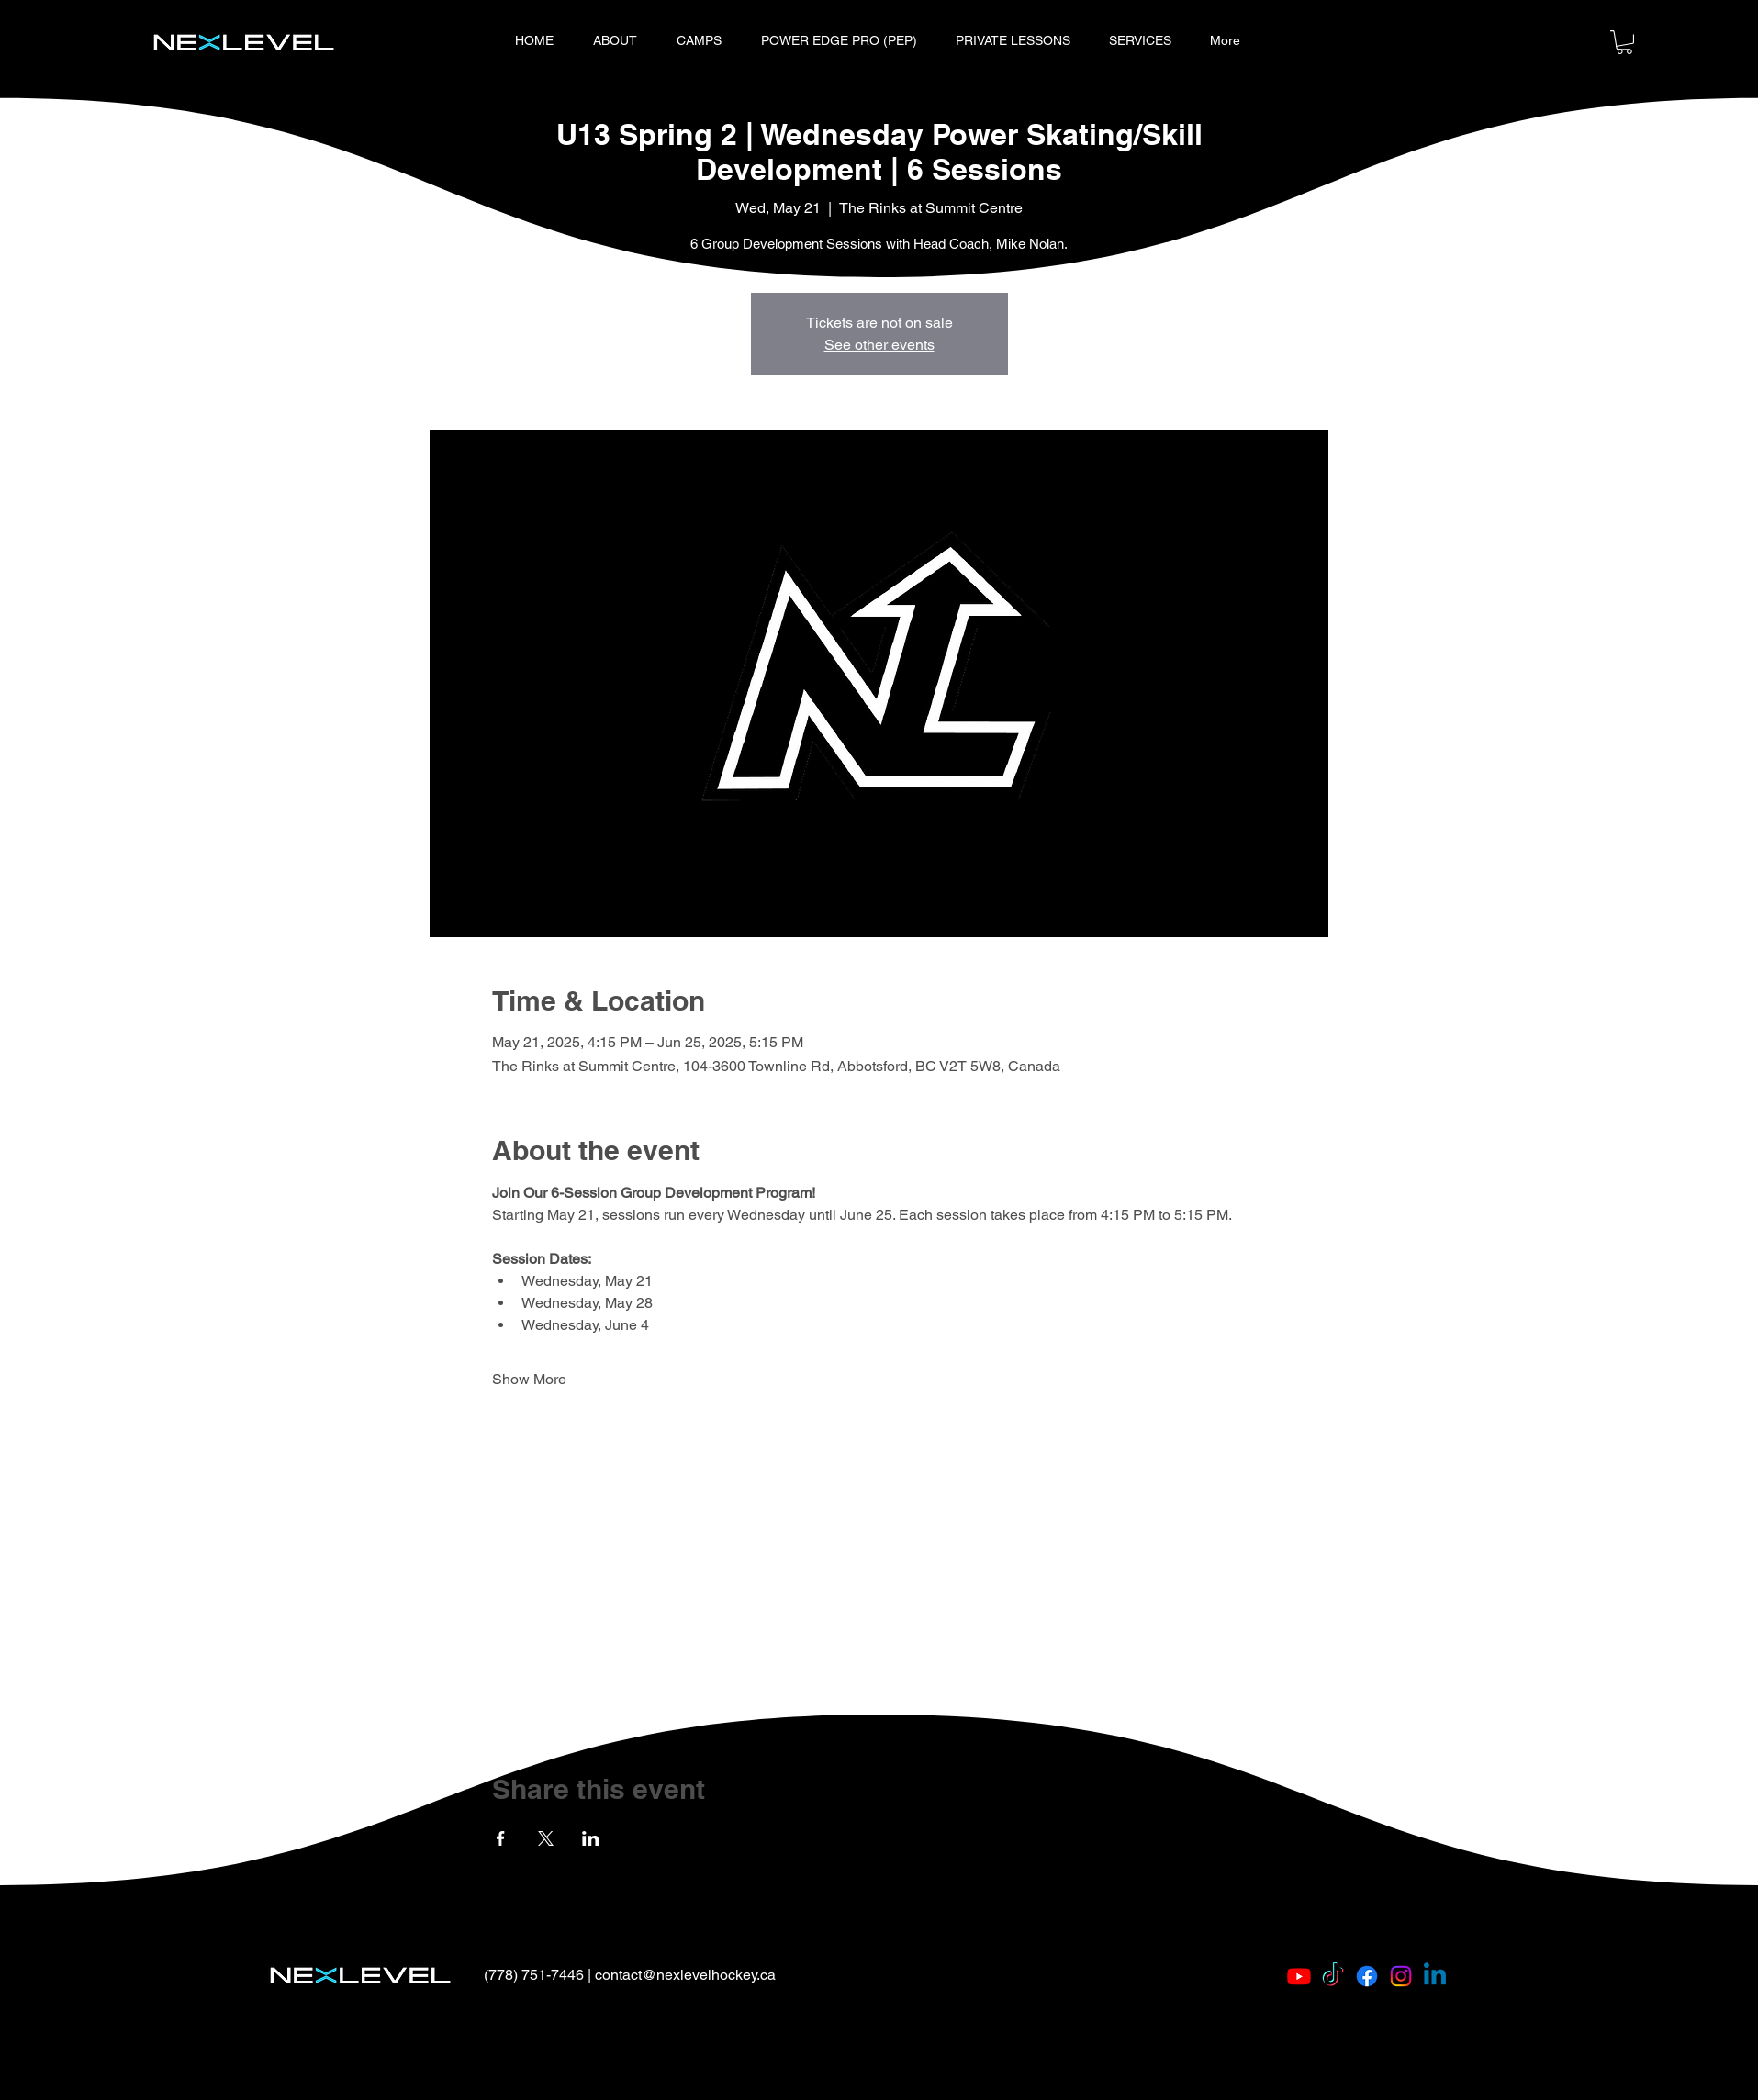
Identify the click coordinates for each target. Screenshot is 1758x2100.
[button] (1624, 42)
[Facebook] (1367, 1976)
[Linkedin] (1435, 1976)
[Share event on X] (545, 1838)
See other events (879, 344)
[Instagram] (1401, 1976)
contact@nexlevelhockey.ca (685, 1974)
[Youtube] (1299, 1976)
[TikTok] (1333, 1976)
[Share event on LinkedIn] (590, 1838)
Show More (529, 1379)
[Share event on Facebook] (500, 1838)
